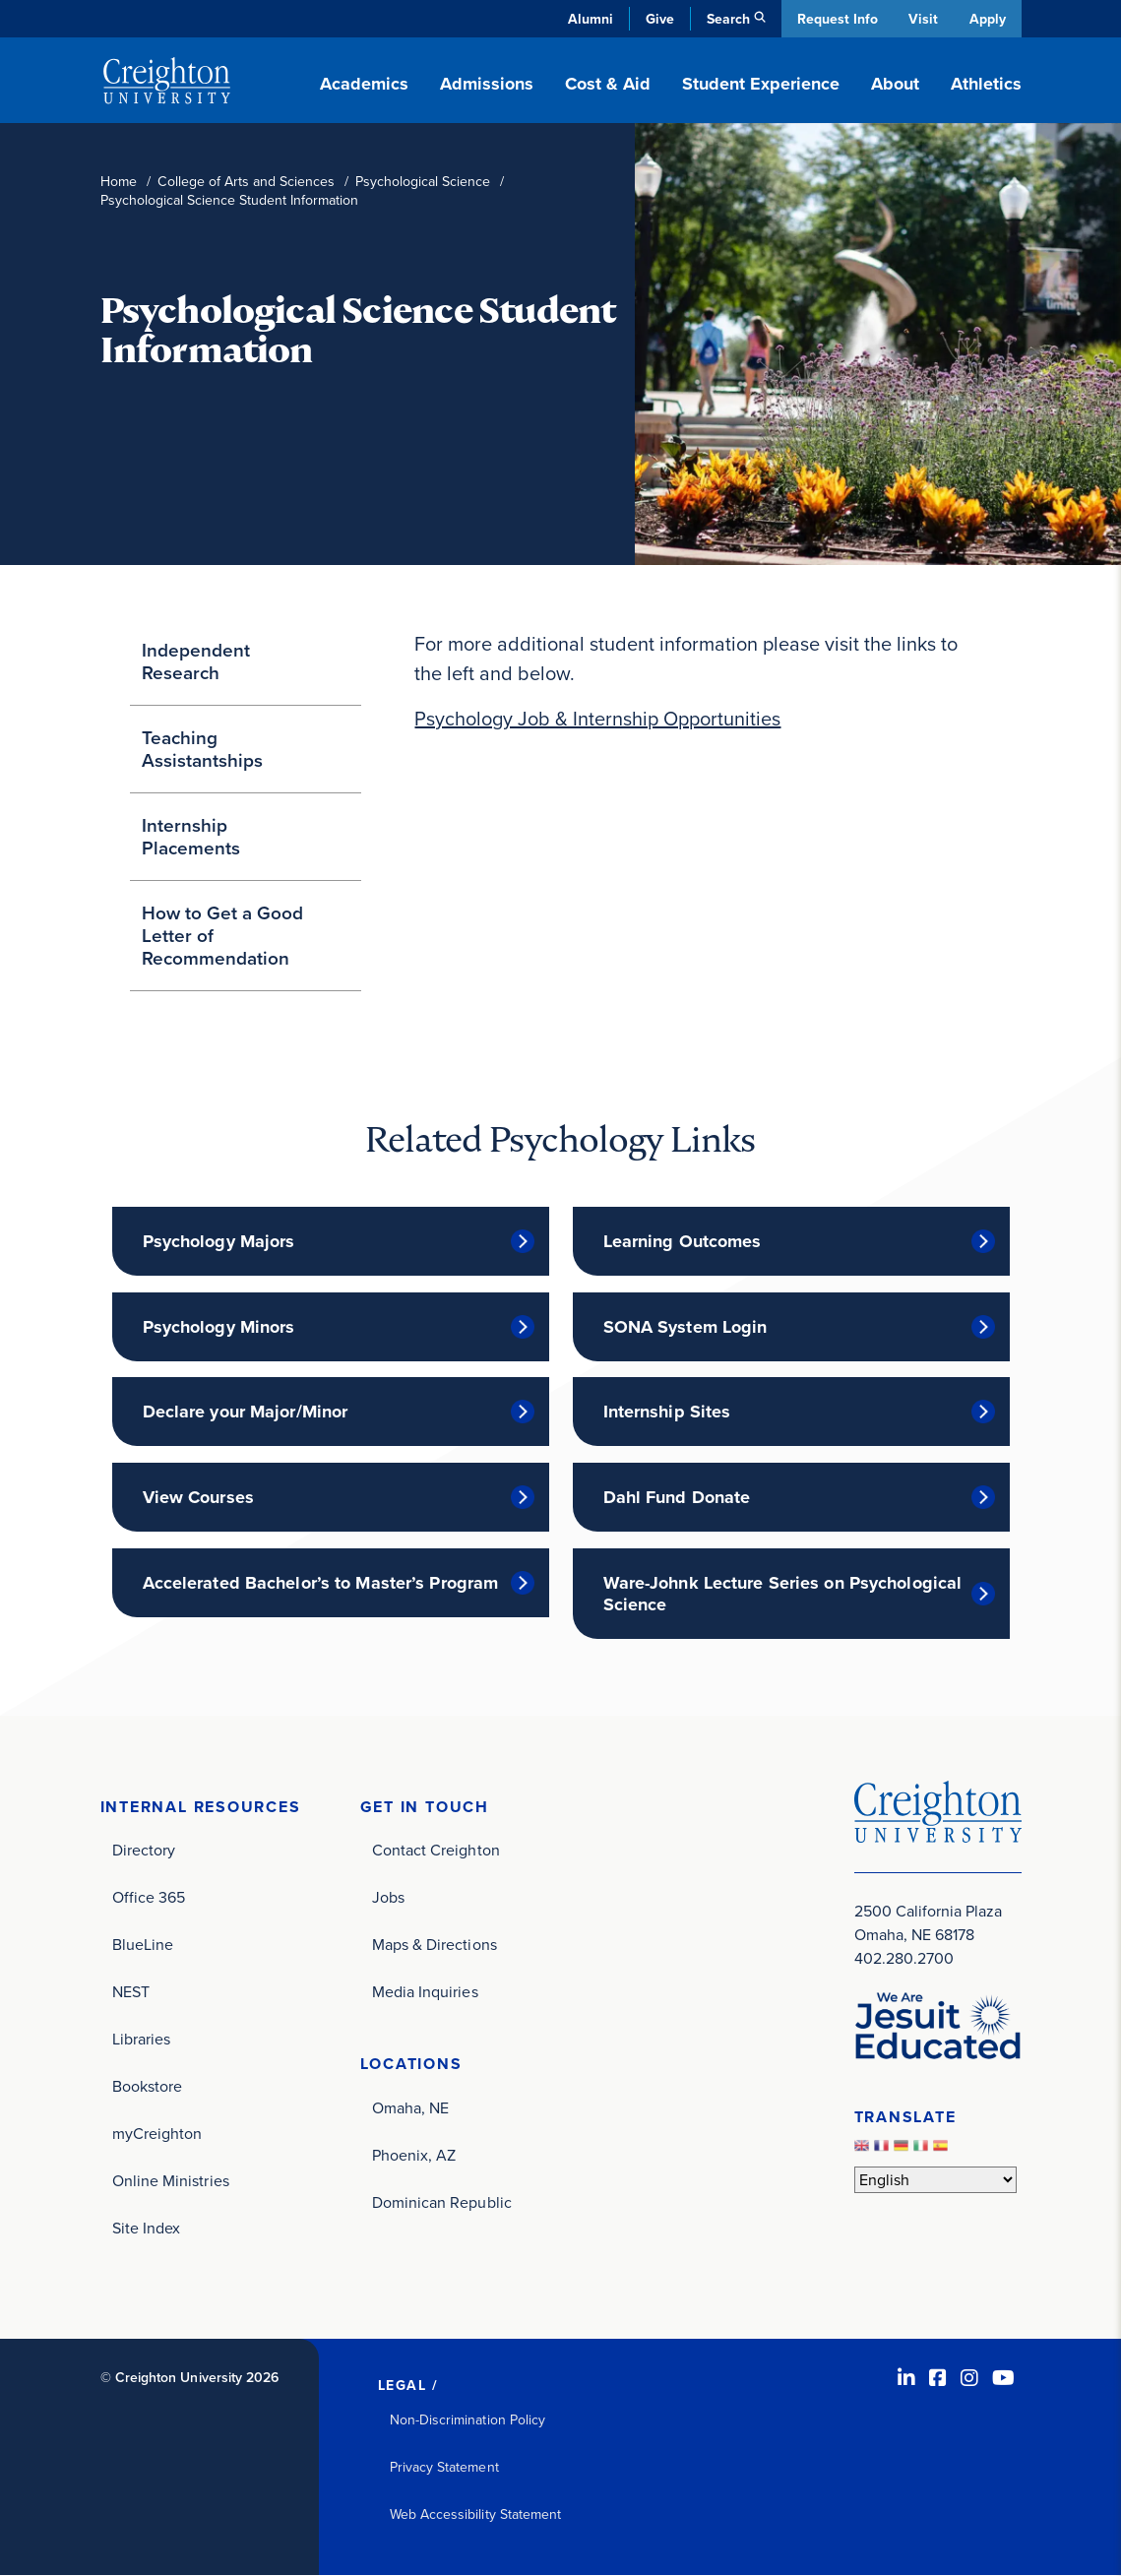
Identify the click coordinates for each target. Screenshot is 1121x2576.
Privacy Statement (444, 2468)
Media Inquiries (425, 1992)
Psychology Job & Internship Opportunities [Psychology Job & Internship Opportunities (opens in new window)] (597, 718)
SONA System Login (685, 1327)
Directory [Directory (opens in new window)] (144, 1851)
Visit (922, 19)
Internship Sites (667, 1411)
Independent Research (196, 661)
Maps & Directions (434, 1945)
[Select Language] (935, 2180)
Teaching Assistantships (202, 748)
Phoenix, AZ (414, 2156)
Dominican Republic (442, 2203)
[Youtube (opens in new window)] (1003, 2379)
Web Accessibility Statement (476, 2515)
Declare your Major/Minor (245, 1411)
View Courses (198, 1497)
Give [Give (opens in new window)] (657, 19)
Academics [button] (364, 83)
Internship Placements (191, 836)
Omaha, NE (411, 2109)
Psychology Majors (219, 1241)
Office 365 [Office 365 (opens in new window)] (149, 1898)
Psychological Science (422, 181)
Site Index (146, 2229)
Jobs (388, 1898)
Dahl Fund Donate (677, 1497)
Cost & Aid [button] (608, 83)
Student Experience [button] (761, 83)
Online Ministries (170, 2181)
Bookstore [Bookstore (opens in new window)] (147, 2087)
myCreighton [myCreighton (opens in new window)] (157, 2134)
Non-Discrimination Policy (468, 2421)
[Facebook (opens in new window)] (938, 2379)
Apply (987, 19)
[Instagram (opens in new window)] (969, 2379)
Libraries (141, 2040)
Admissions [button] (486, 83)
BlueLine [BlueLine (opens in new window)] (143, 1945)
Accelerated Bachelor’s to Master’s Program (321, 1583)
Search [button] (725, 19)
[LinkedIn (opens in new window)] (906, 2379)
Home (118, 181)
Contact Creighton (436, 1851)
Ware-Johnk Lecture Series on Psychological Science (783, 1593)
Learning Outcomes (682, 1241)
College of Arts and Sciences (246, 181)
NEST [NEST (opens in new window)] (131, 1992)
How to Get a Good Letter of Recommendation (222, 935)
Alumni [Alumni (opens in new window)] (587, 19)
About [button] (895, 83)
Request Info (834, 19)
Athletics (986, 83)
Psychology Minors (219, 1327)
